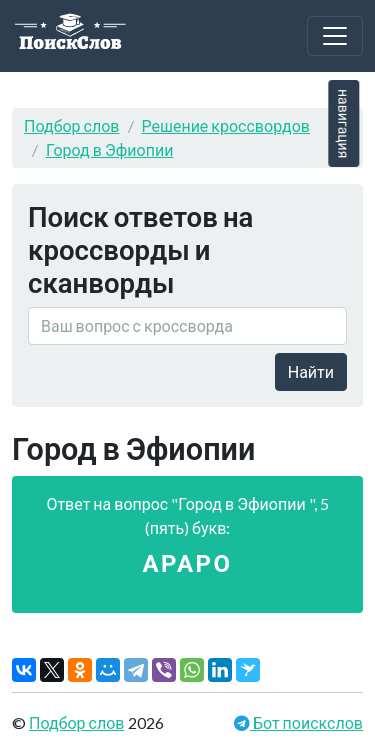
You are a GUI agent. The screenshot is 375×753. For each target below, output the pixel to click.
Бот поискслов (306, 722)
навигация (343, 123)
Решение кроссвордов (226, 125)
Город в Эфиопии (109, 149)
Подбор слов (72, 125)
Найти (311, 371)
